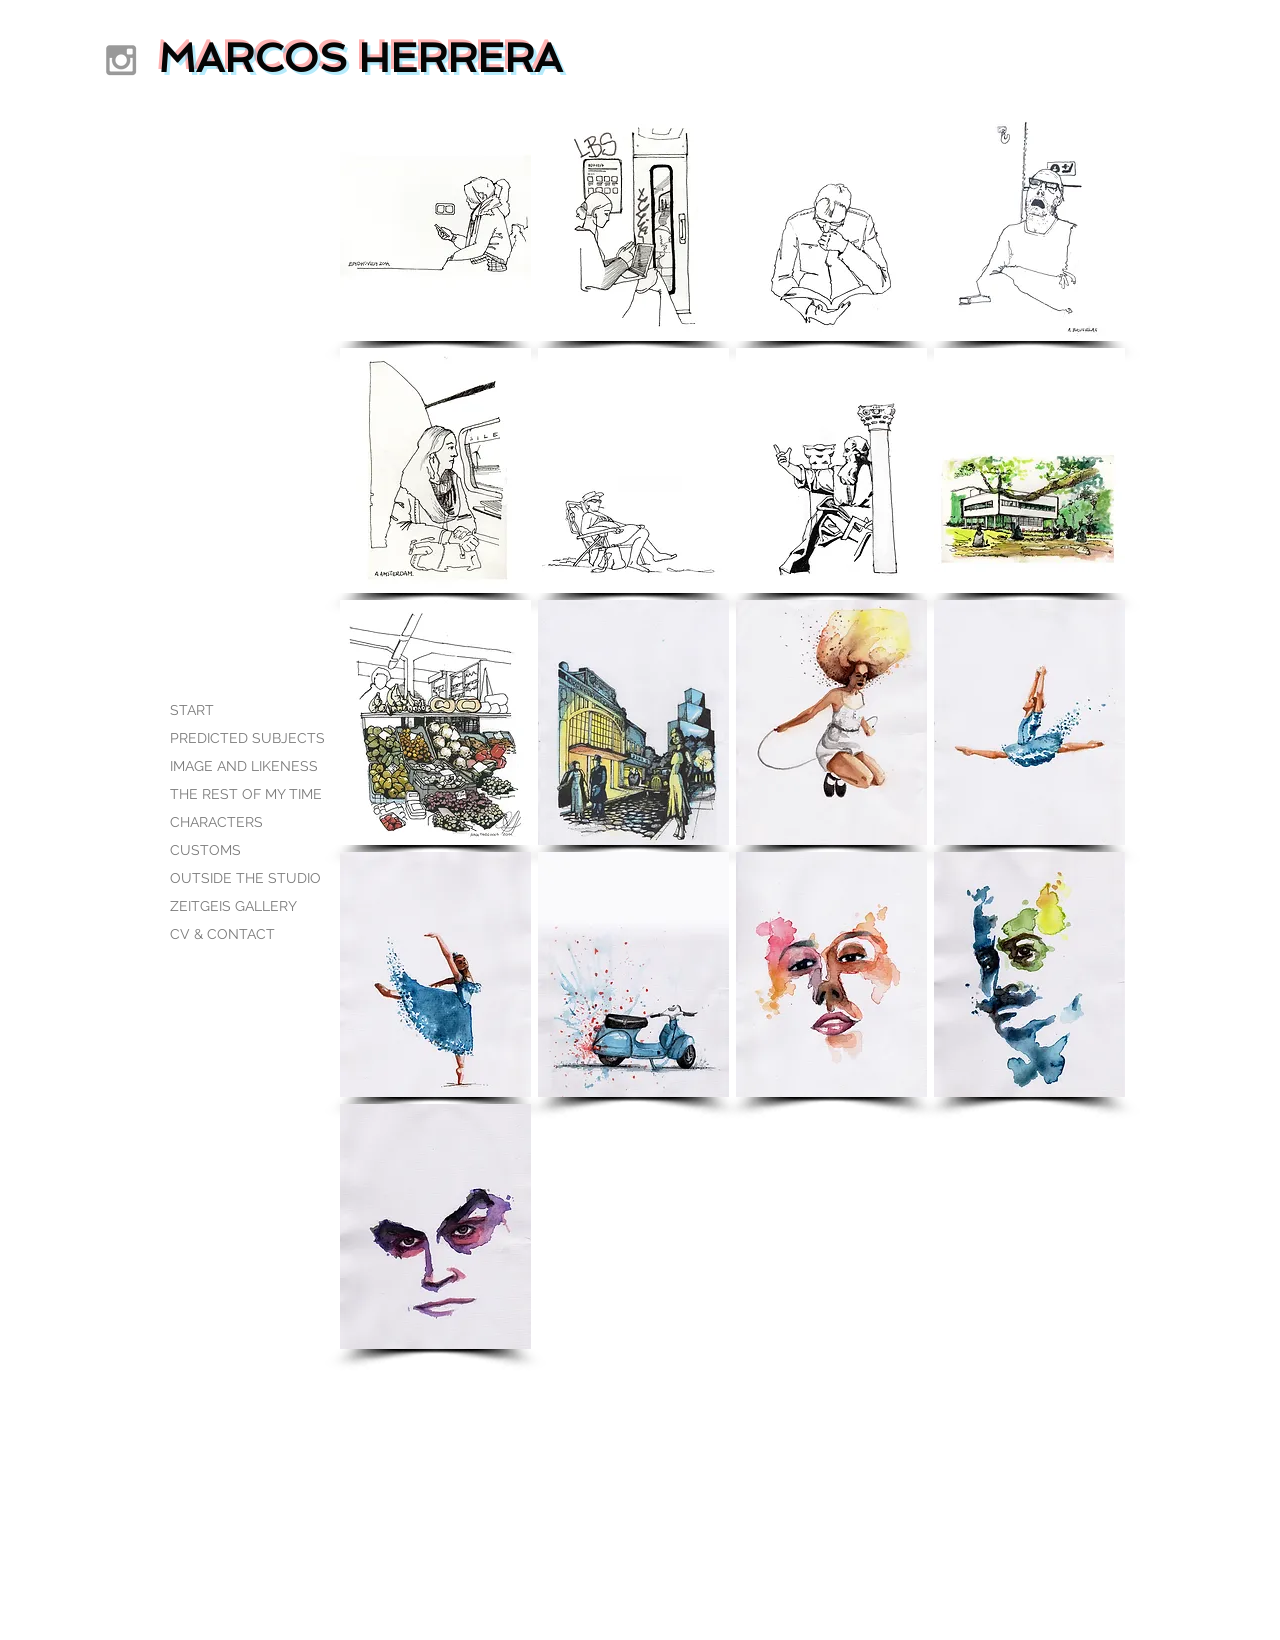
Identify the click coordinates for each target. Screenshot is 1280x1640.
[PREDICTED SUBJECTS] (247, 739)
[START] (239, 711)
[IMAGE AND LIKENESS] (244, 767)
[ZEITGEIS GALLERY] (239, 907)
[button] (435, 218)
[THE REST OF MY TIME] (246, 795)
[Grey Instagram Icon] (121, 60)
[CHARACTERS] (239, 823)
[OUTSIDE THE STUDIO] (245, 879)
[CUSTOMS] (239, 851)
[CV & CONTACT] (239, 935)
